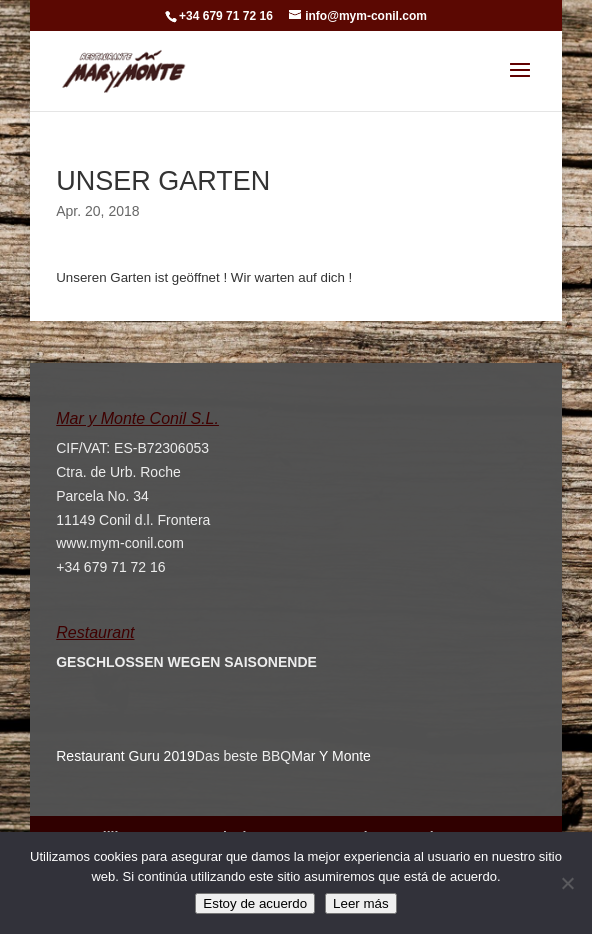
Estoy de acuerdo (255, 903)
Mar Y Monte (331, 756)
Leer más (361, 903)
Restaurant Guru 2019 (125, 756)
